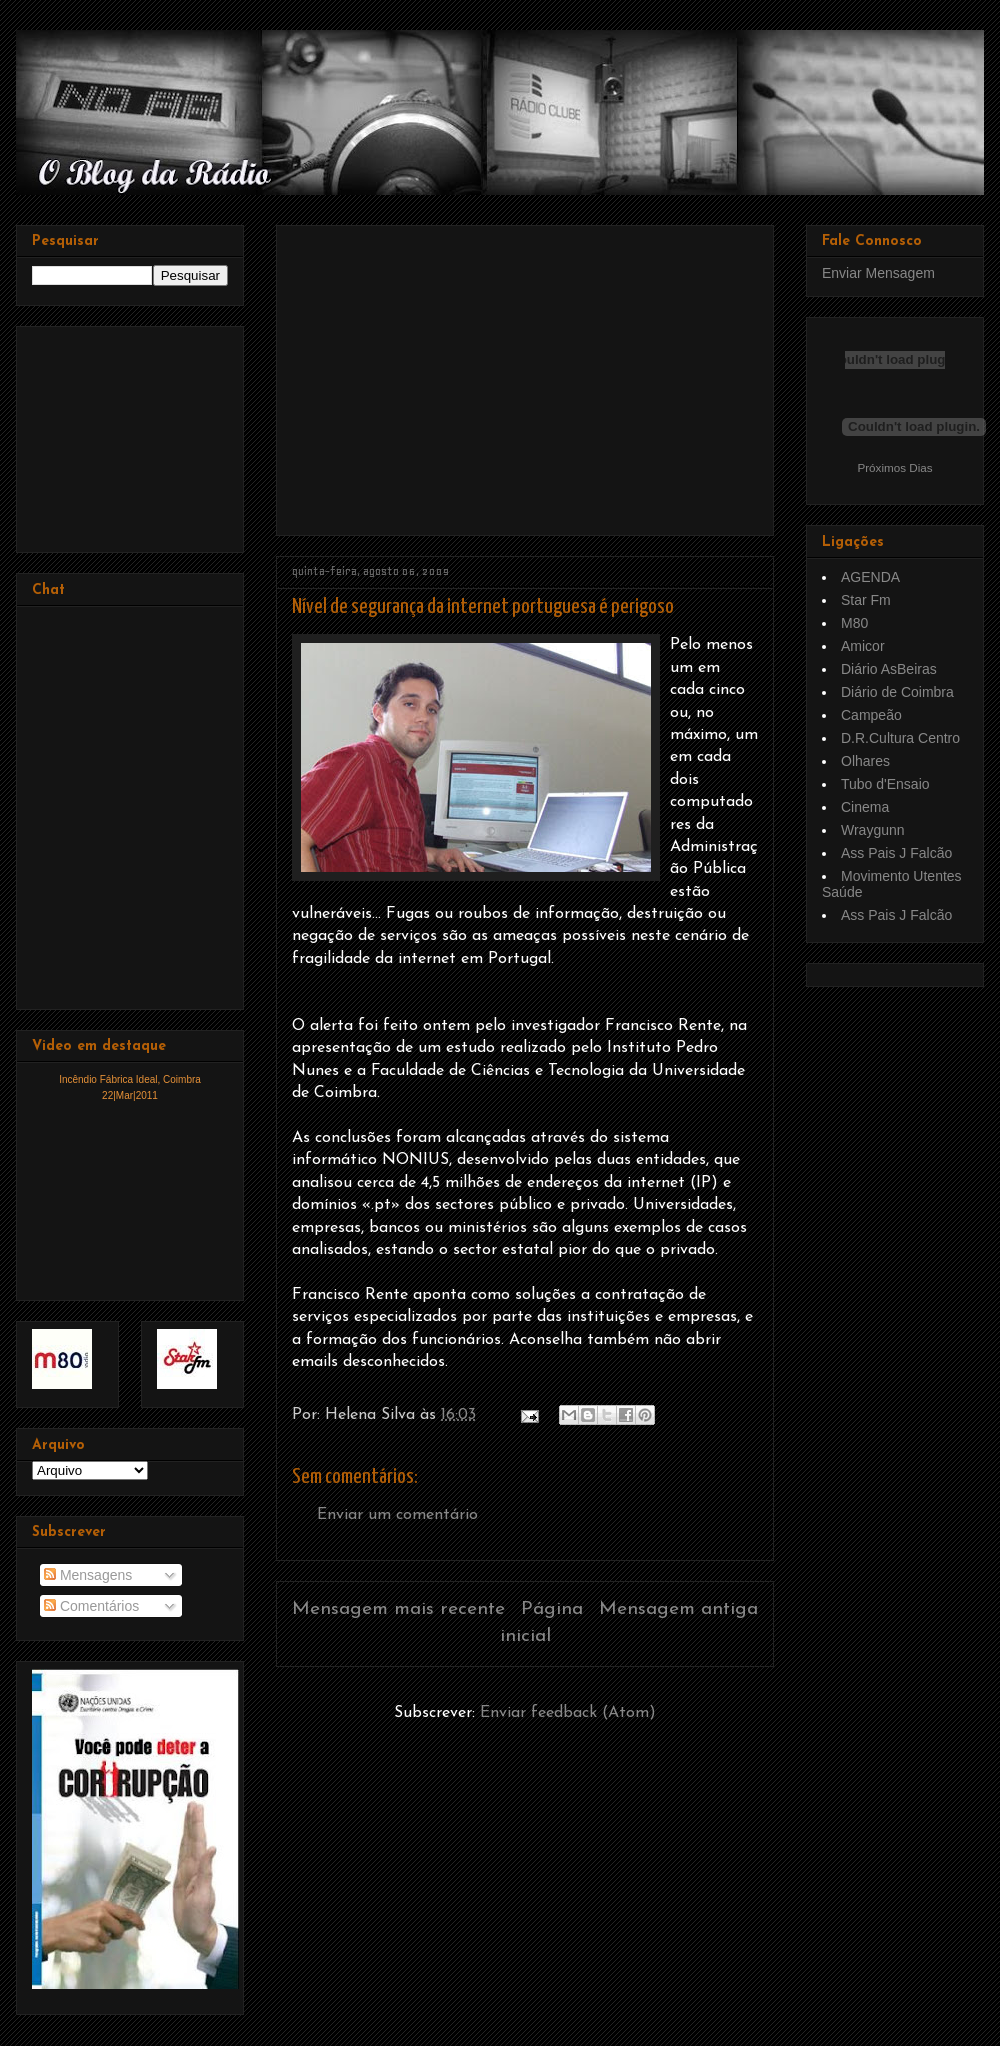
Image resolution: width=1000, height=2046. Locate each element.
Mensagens (88, 1575)
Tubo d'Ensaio (885, 784)
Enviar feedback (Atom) (568, 1713)
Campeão (871, 715)
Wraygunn (873, 830)
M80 (854, 623)
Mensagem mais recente (398, 1609)
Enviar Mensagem (878, 273)
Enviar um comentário (397, 1515)
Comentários (91, 1606)
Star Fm (866, 600)
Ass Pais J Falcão (896, 853)
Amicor (863, 646)
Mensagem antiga (678, 1609)
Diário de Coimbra (897, 692)
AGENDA (870, 577)
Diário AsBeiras (889, 669)
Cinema (865, 807)
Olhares (865, 761)
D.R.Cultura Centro (900, 738)
